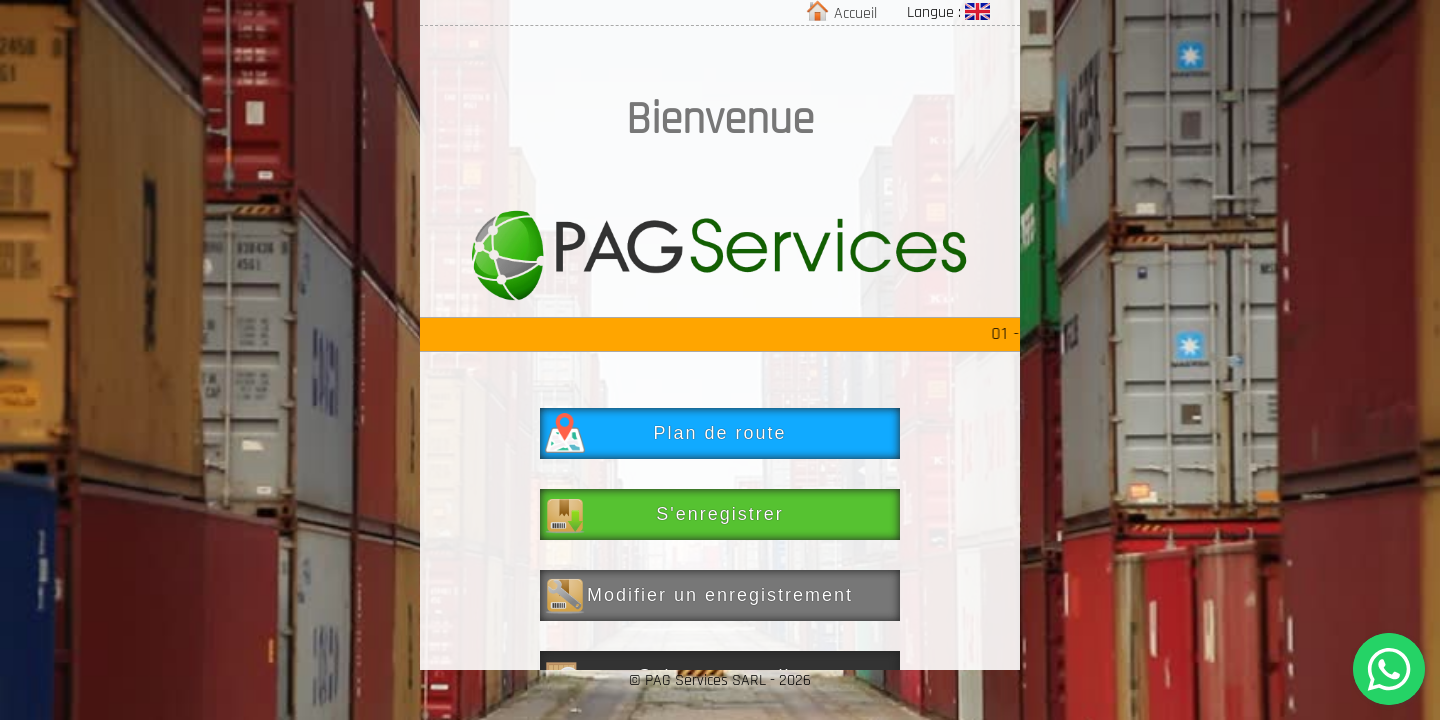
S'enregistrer (664, 514)
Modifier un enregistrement (699, 595)
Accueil (844, 13)
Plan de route (666, 433)
